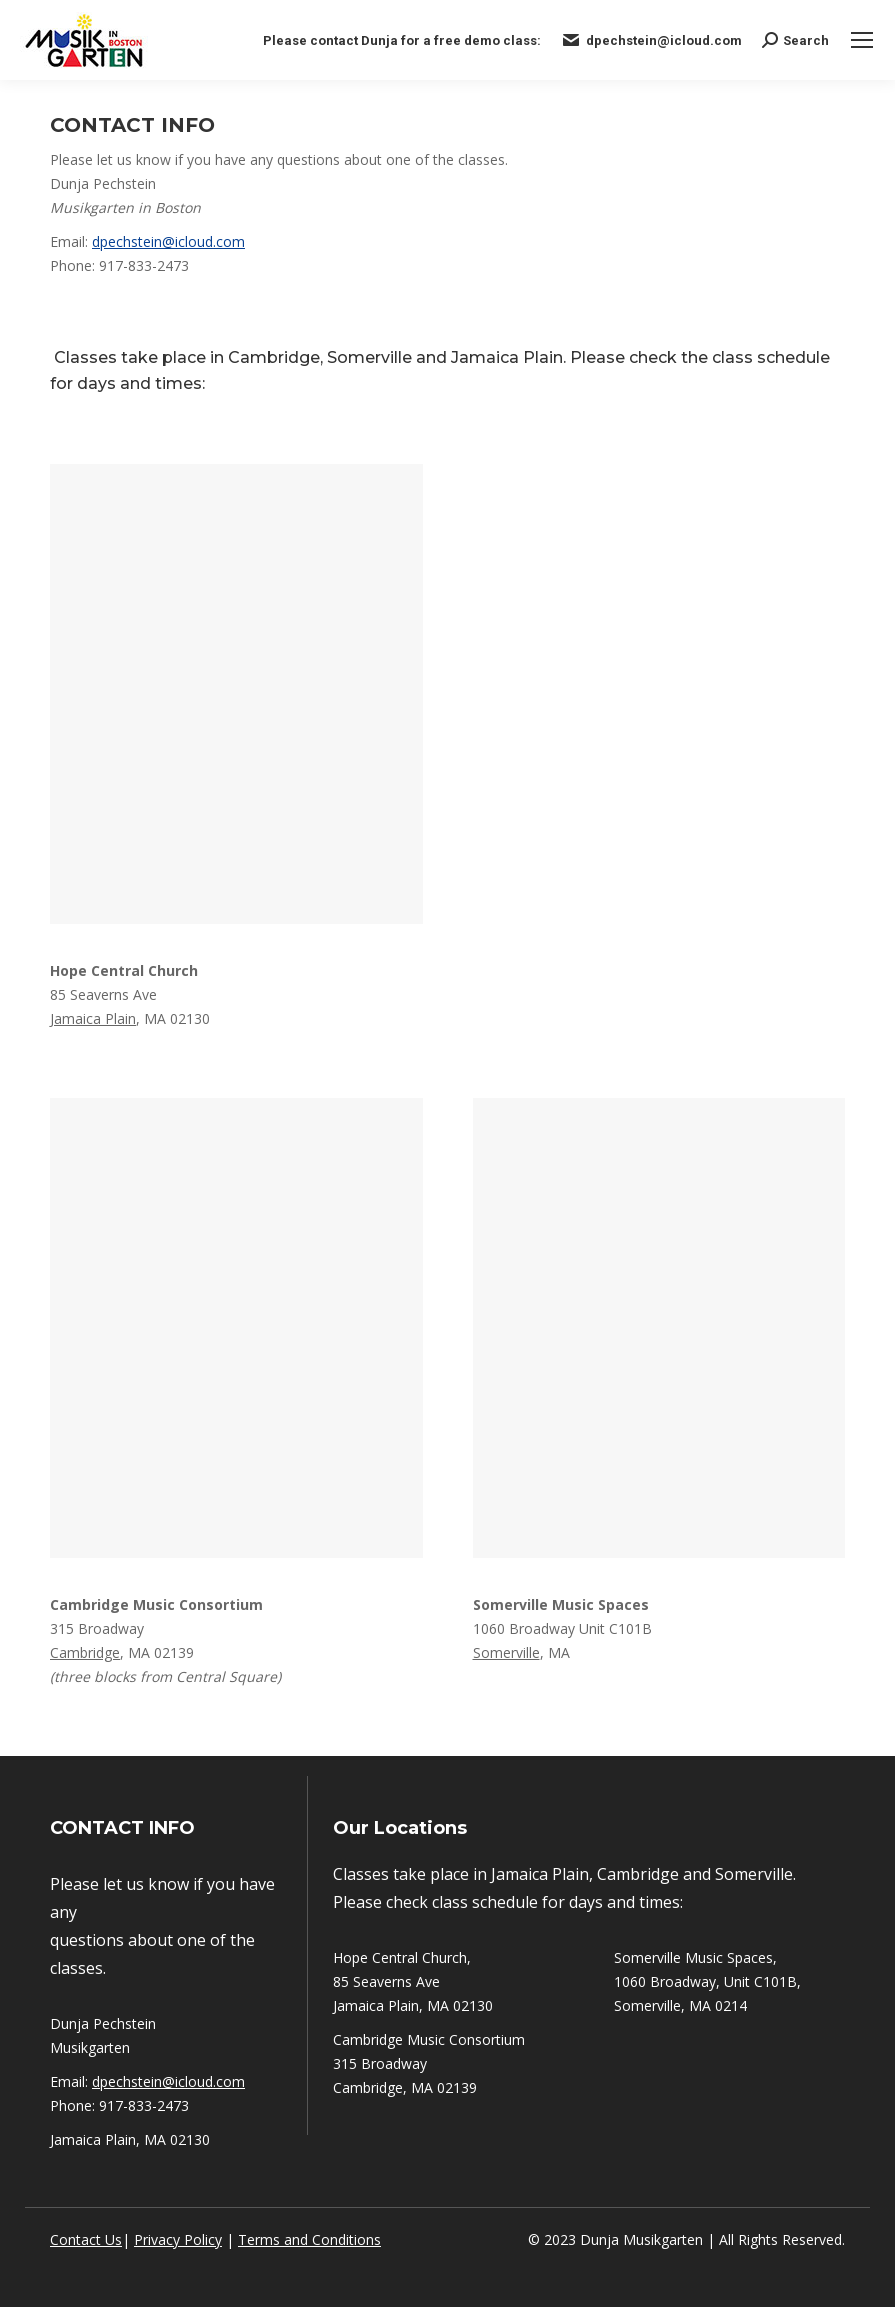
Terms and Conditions (309, 2239)
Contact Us (86, 2239)
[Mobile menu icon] (862, 40)
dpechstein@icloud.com (168, 241)
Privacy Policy (178, 2239)
